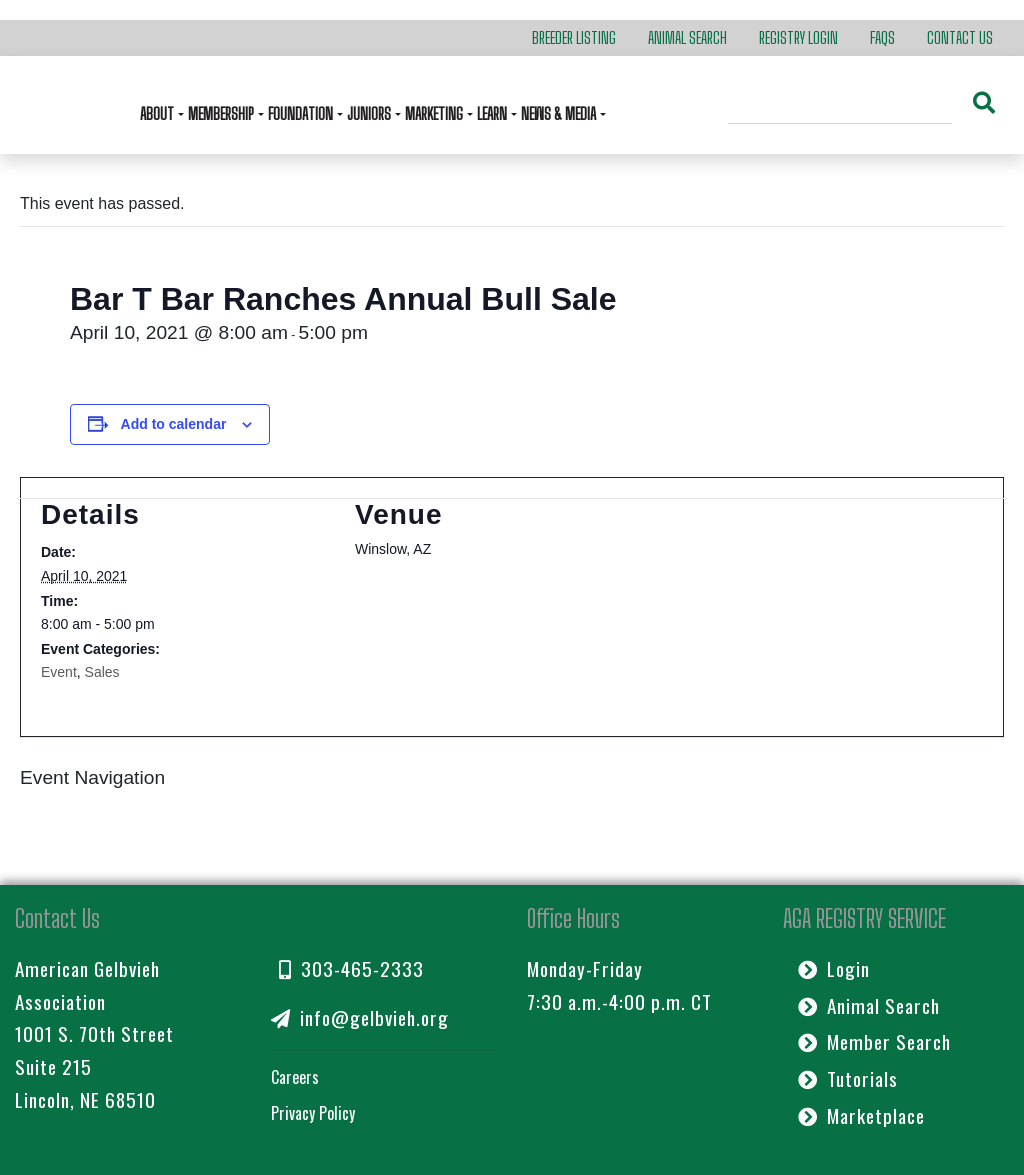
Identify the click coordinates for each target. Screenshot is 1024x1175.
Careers (295, 1077)
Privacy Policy (313, 1113)
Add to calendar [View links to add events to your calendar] (174, 424)
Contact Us (960, 37)
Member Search (874, 1041)
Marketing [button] (435, 113)
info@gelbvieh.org (360, 1017)
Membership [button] (222, 113)
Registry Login (798, 37)
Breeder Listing (574, 37)
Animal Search (687, 37)
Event (59, 672)
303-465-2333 (351, 968)
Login (834, 968)
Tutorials (848, 1078)
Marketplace (861, 1115)
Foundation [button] (302, 113)
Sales (102, 672)
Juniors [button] (370, 113)
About (158, 113)
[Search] (840, 105)
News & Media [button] (560, 113)
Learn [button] (493, 113)
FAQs (882, 37)
